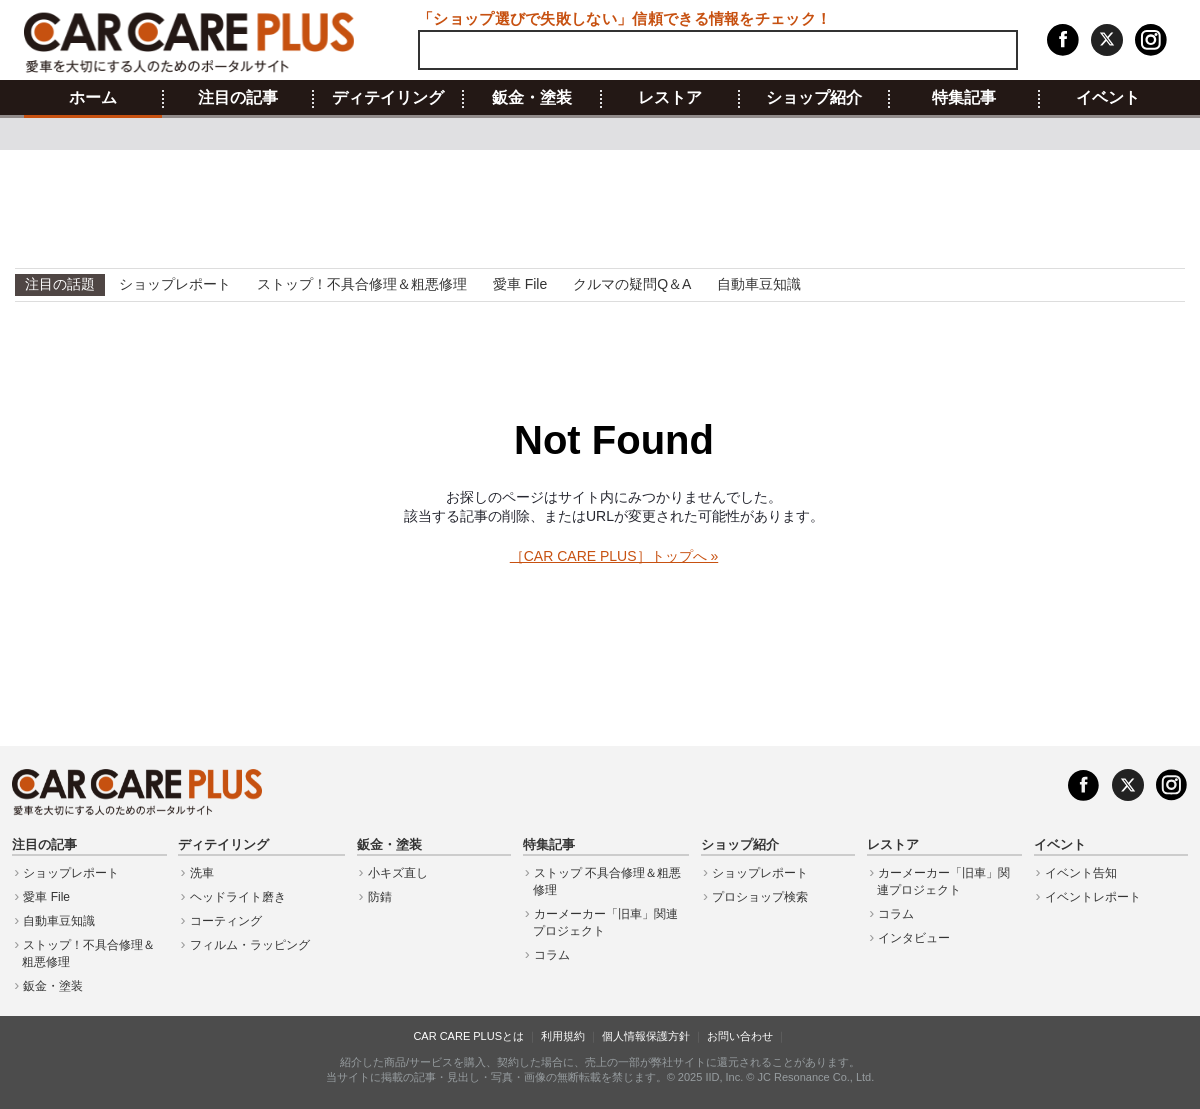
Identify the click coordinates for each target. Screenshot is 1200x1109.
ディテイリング (388, 98)
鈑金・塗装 (532, 98)
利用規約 (563, 1036)
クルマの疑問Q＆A (632, 284)
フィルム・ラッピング (250, 945)
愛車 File (520, 284)
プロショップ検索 (760, 897)
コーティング (226, 921)
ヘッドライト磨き (238, 897)
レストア (670, 98)
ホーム (93, 98)
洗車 (202, 873)
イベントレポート (1093, 897)
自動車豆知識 (759, 284)
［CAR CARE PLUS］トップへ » (614, 556)
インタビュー (914, 938)
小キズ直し (398, 873)
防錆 (380, 897)
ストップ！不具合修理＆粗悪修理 (362, 284)
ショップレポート (175, 284)
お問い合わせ (740, 1036)
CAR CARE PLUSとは (468, 1036)
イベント (1108, 98)
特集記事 (964, 98)
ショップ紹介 (814, 98)
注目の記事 (238, 98)
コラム (552, 955)
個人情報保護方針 (646, 1036)
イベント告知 (1081, 873)
